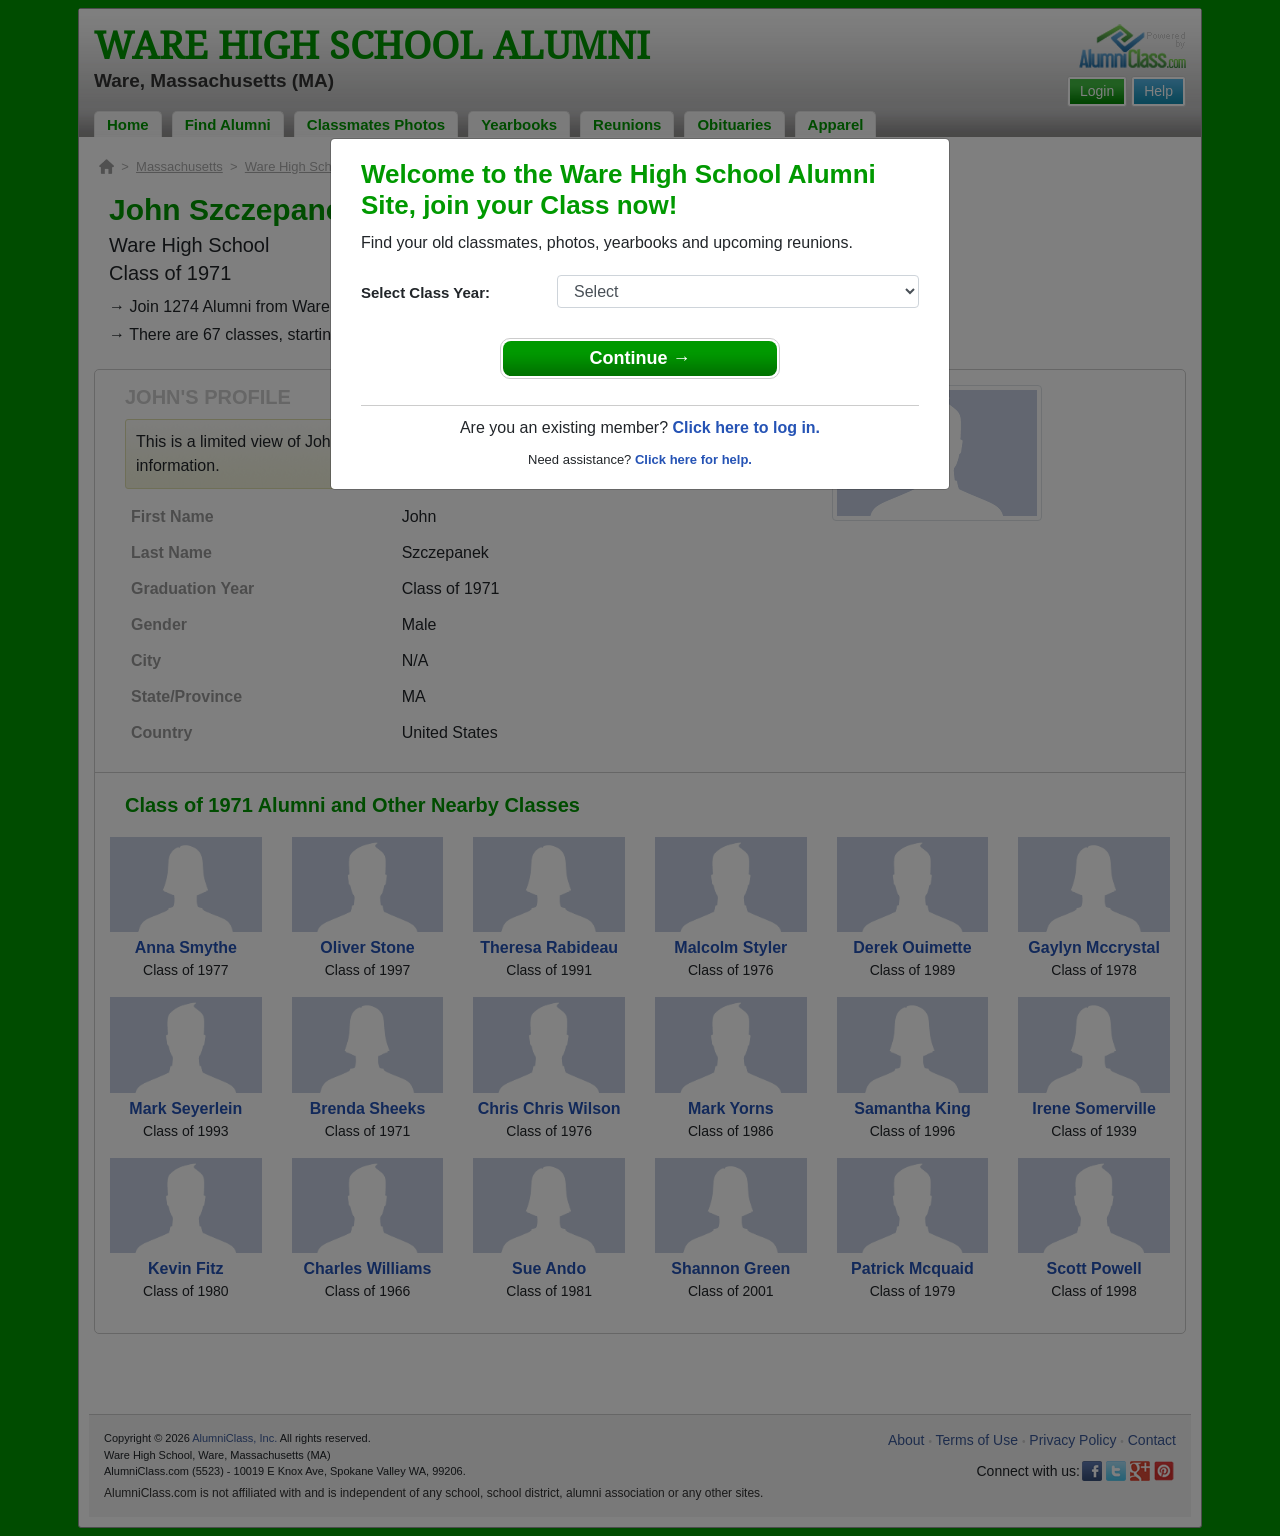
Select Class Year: (425, 292)
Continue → (640, 358)
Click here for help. (693, 459)
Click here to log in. (746, 427)
